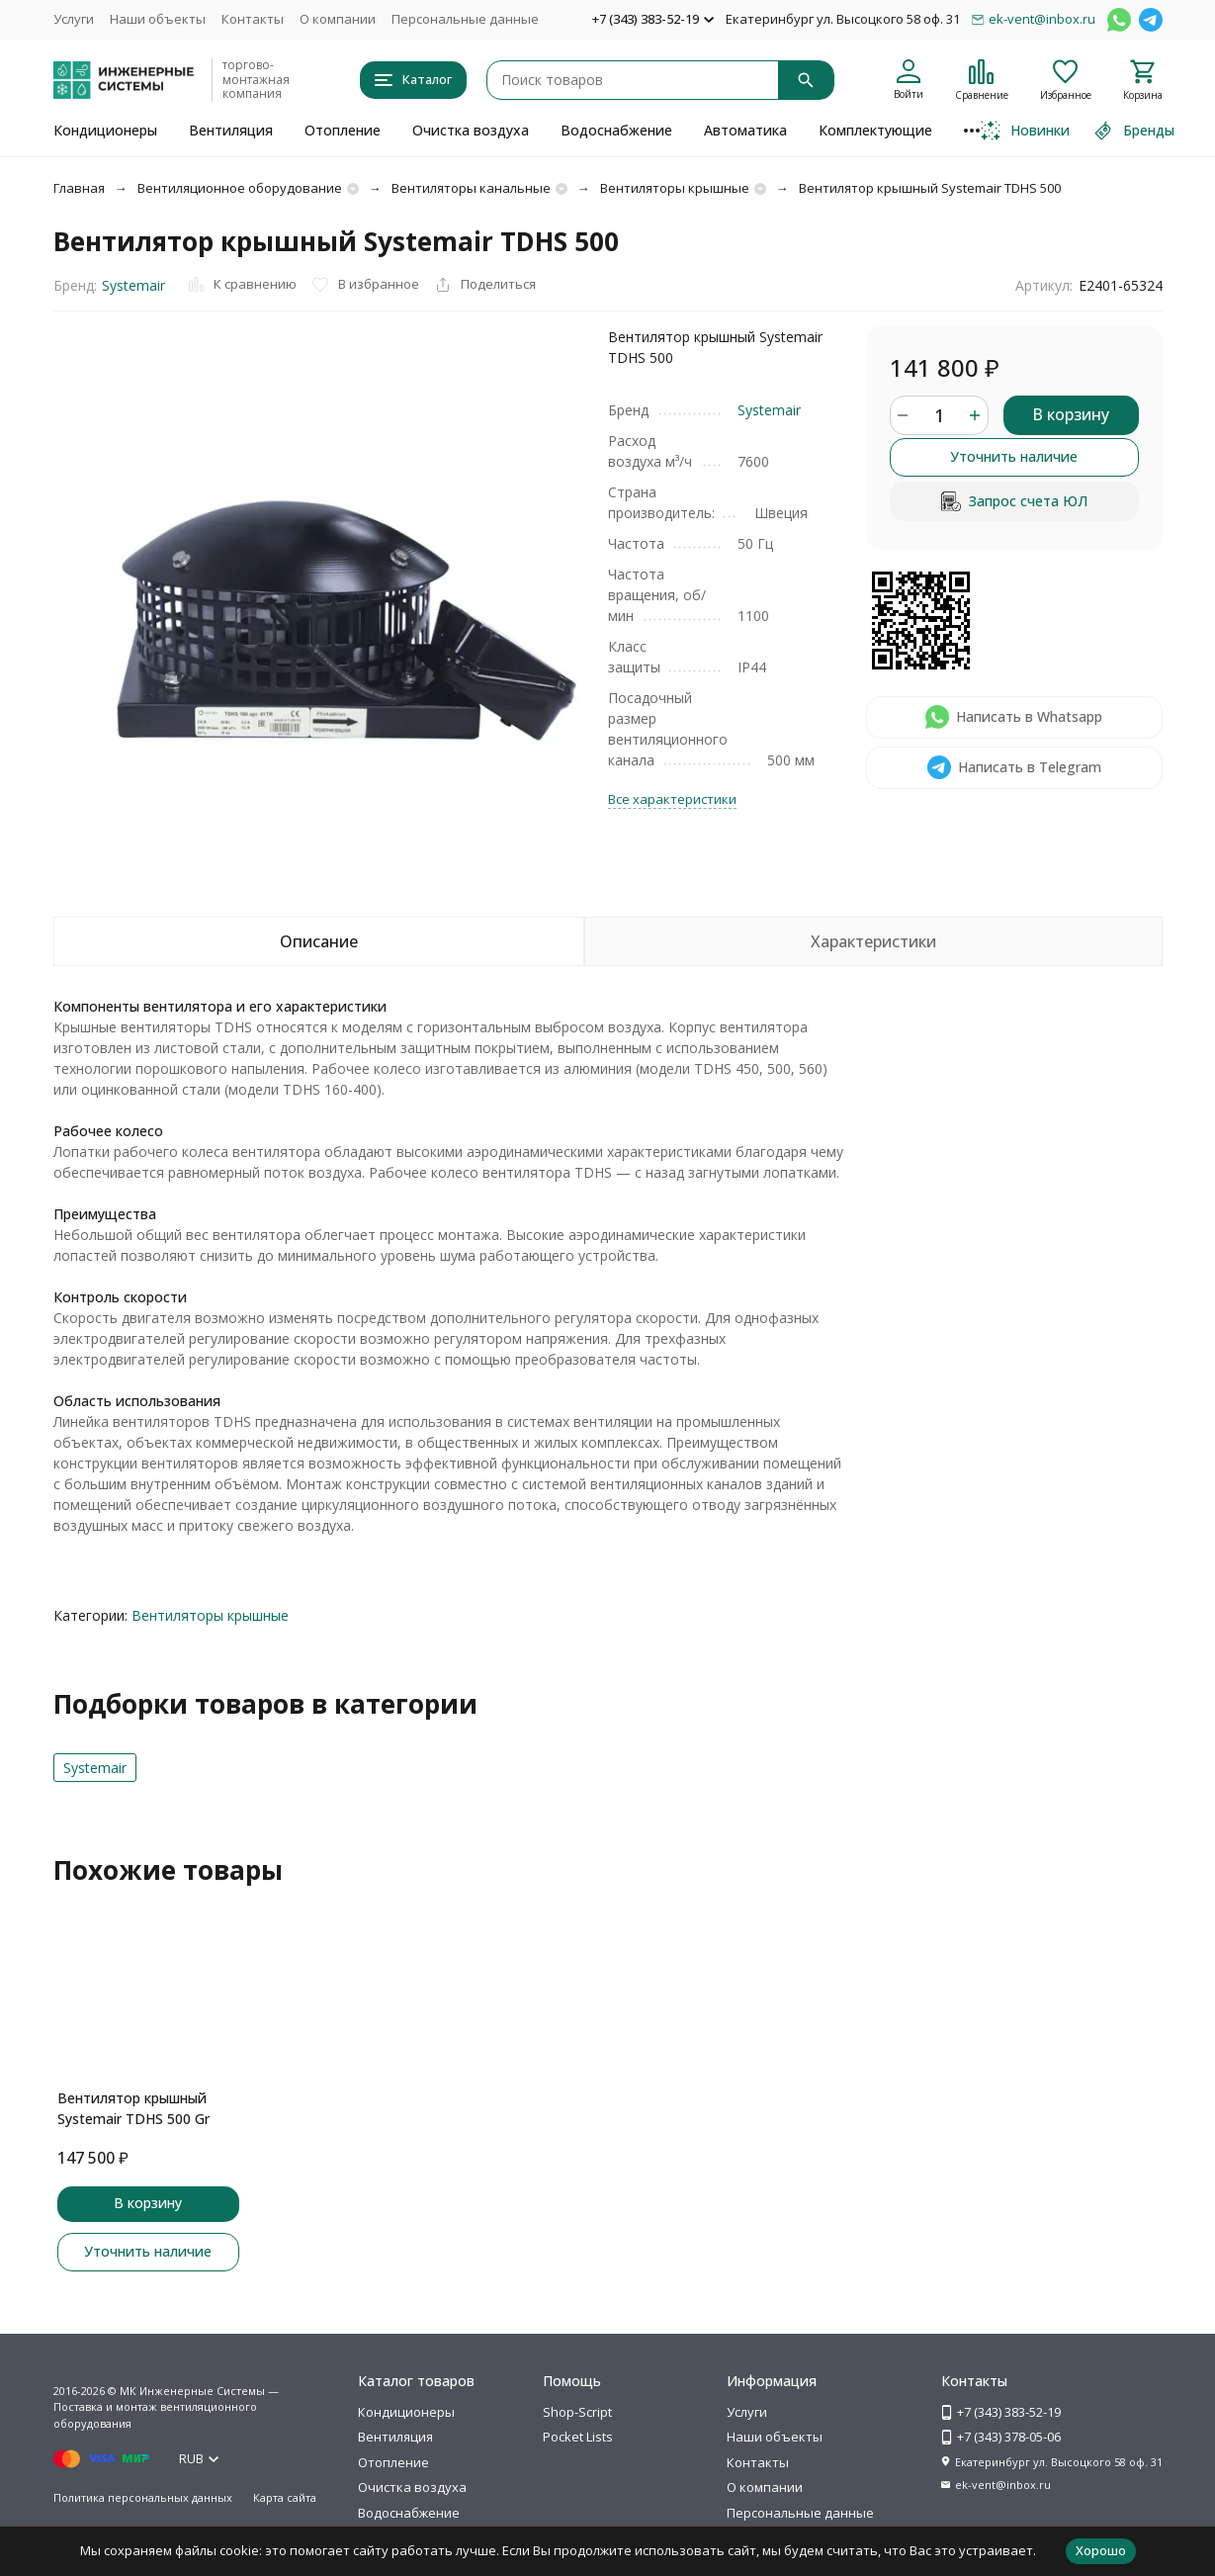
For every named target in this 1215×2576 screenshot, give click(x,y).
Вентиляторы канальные (471, 188)
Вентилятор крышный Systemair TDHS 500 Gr (133, 2108)
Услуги (73, 19)
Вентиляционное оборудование (239, 188)
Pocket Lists (578, 2436)
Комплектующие (875, 130)
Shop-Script (577, 2412)
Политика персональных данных (142, 2497)
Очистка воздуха (470, 130)
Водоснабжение (616, 130)
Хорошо (1101, 2550)
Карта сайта (284, 2497)
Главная (79, 188)
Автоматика (745, 130)
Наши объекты (158, 19)
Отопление (342, 130)
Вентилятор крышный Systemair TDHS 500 (930, 188)
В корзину (1070, 414)
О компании (338, 19)
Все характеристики (672, 799)
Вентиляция (231, 130)
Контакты (252, 19)
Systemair (133, 285)
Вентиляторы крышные (674, 188)
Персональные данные (465, 19)
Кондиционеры (105, 130)
